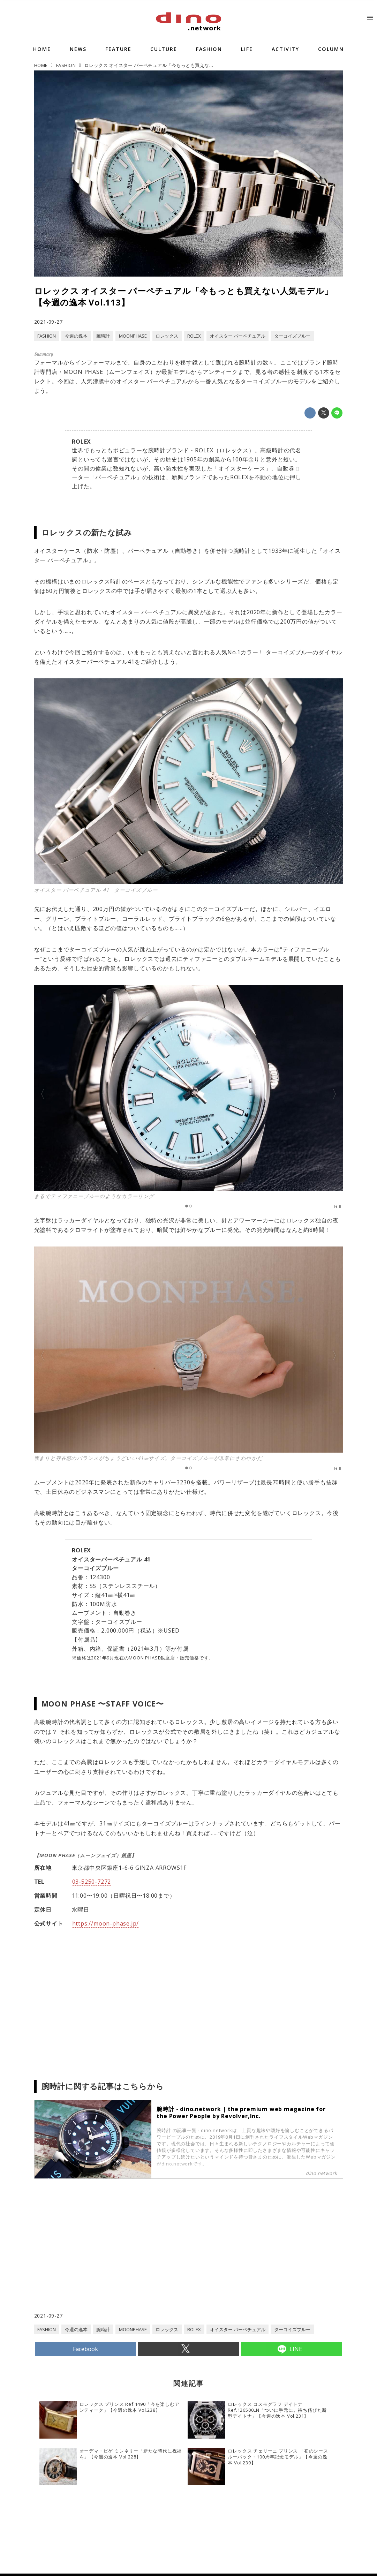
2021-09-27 (48, 321)
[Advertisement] (111, 2255)
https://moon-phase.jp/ (105, 1923)
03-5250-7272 (91, 1881)
